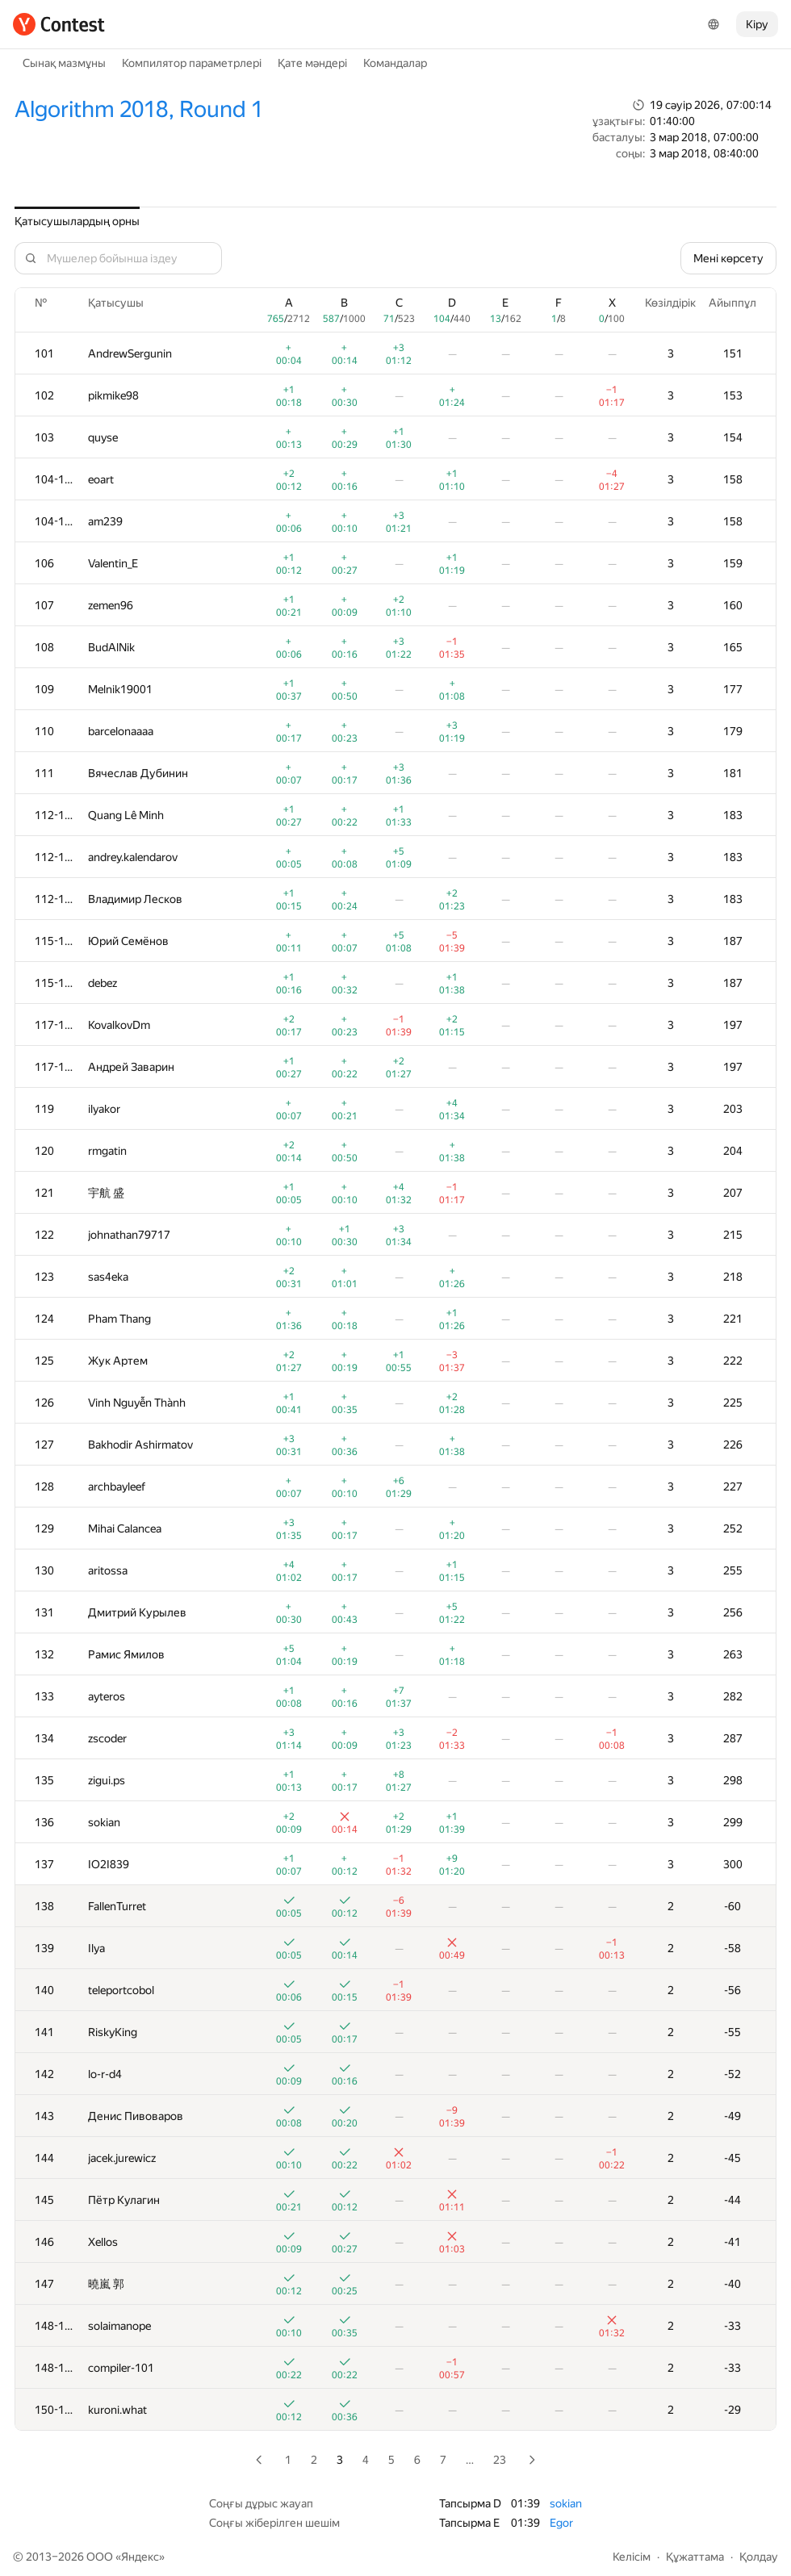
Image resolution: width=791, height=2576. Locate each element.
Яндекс (140, 2556)
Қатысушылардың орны (77, 221)
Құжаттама (695, 2556)
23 (499, 2459)
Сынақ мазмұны (64, 62)
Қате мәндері (312, 62)
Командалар (395, 62)
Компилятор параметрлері (192, 62)
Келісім (632, 2556)
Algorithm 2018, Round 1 (139, 109)
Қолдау (758, 2556)
